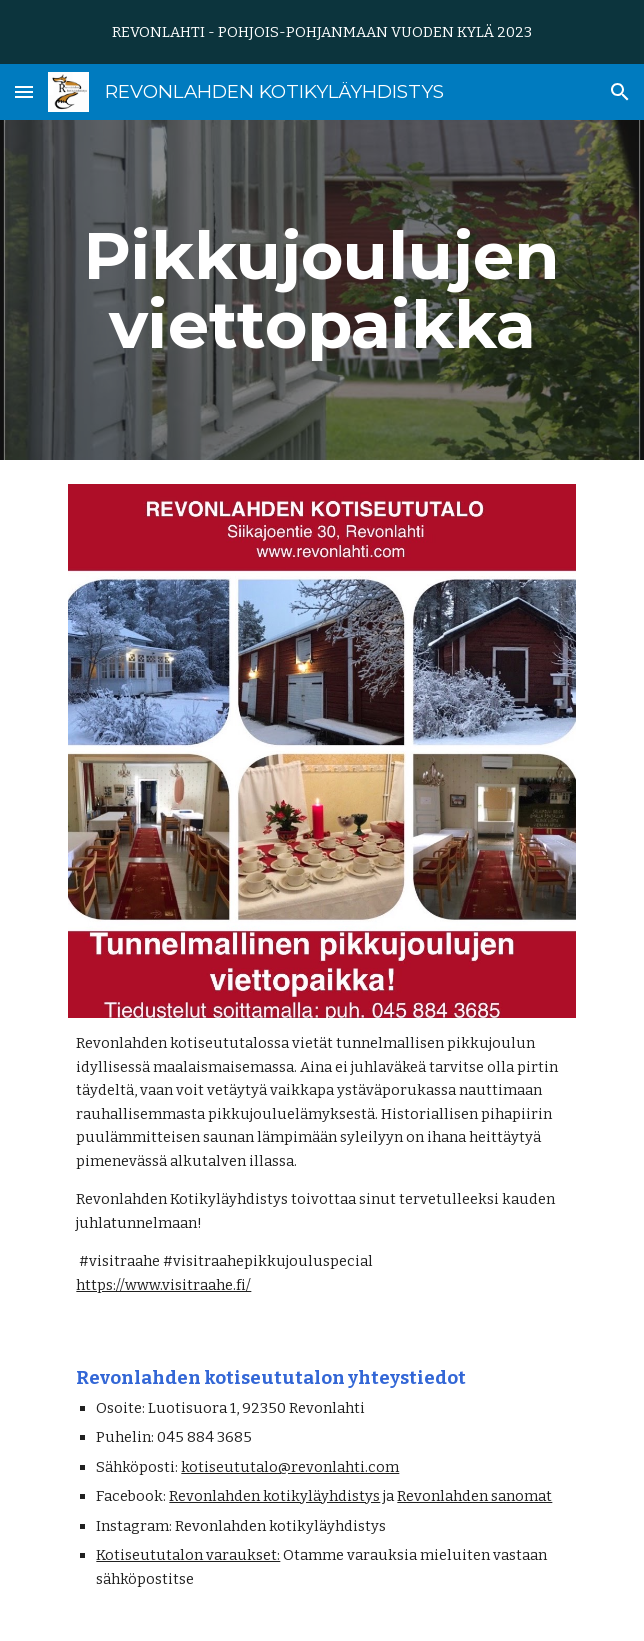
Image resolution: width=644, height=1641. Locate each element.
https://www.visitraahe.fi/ (163, 1285)
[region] (322, 32)
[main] (321, 290)
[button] (24, 91)
